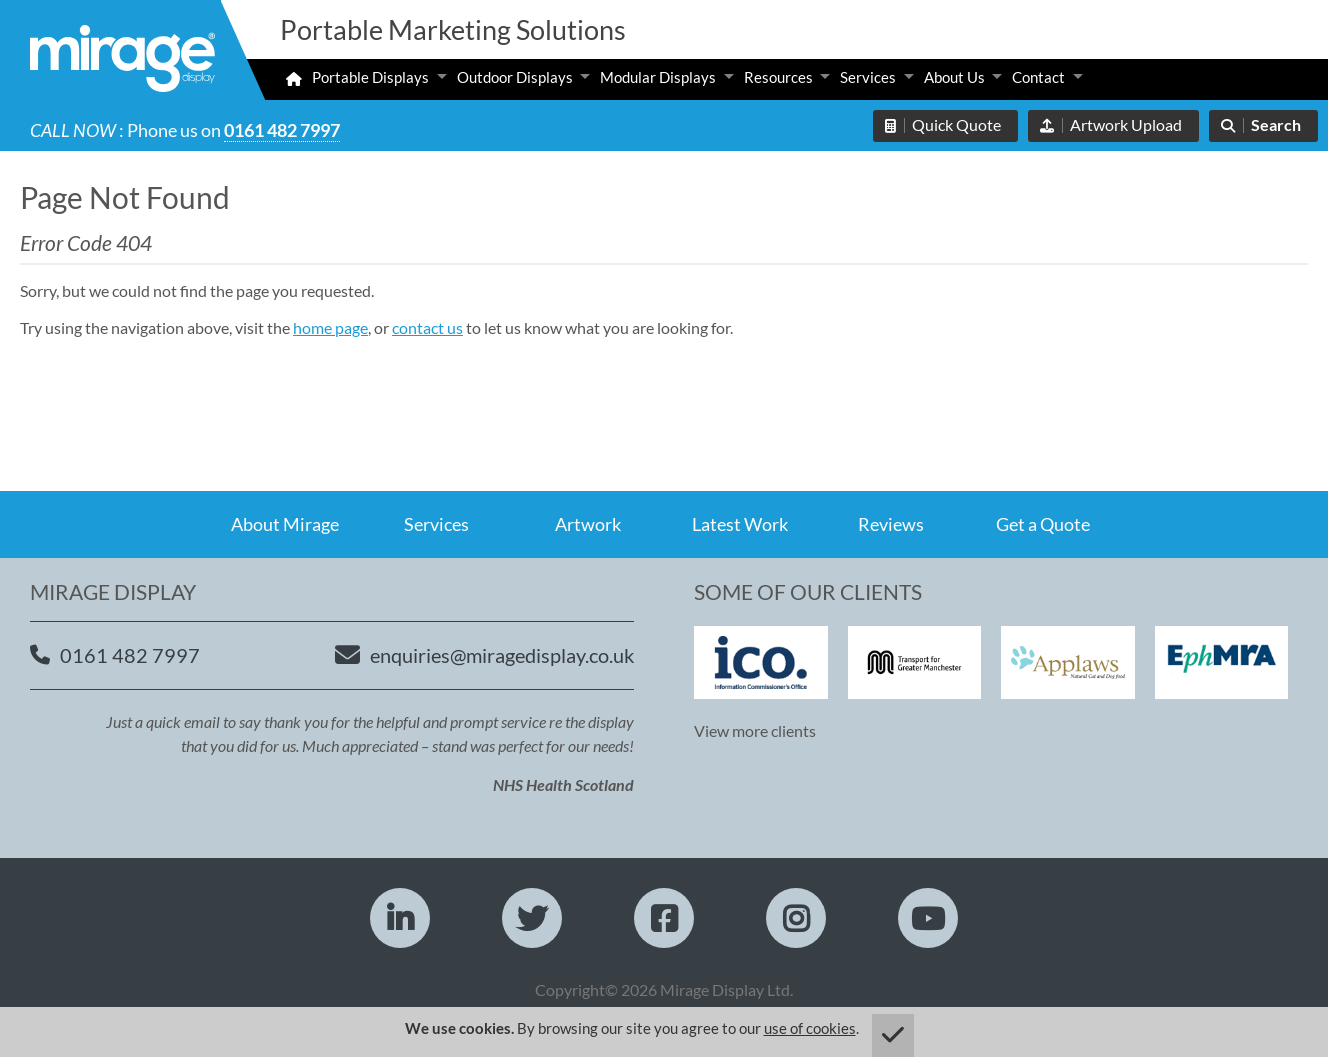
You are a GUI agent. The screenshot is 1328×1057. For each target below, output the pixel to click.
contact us (427, 327)
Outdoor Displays (515, 77)
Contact (1038, 77)
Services (868, 77)
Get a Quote (1043, 524)
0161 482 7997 (282, 130)
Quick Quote (956, 124)
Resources (778, 77)
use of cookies (810, 1028)
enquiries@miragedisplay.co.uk (502, 655)
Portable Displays (370, 77)
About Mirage (285, 524)
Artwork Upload (1126, 124)
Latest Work (740, 524)
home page (330, 327)
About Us (954, 77)
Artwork (588, 524)
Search (1276, 124)
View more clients (755, 730)
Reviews (891, 524)
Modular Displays (658, 77)
